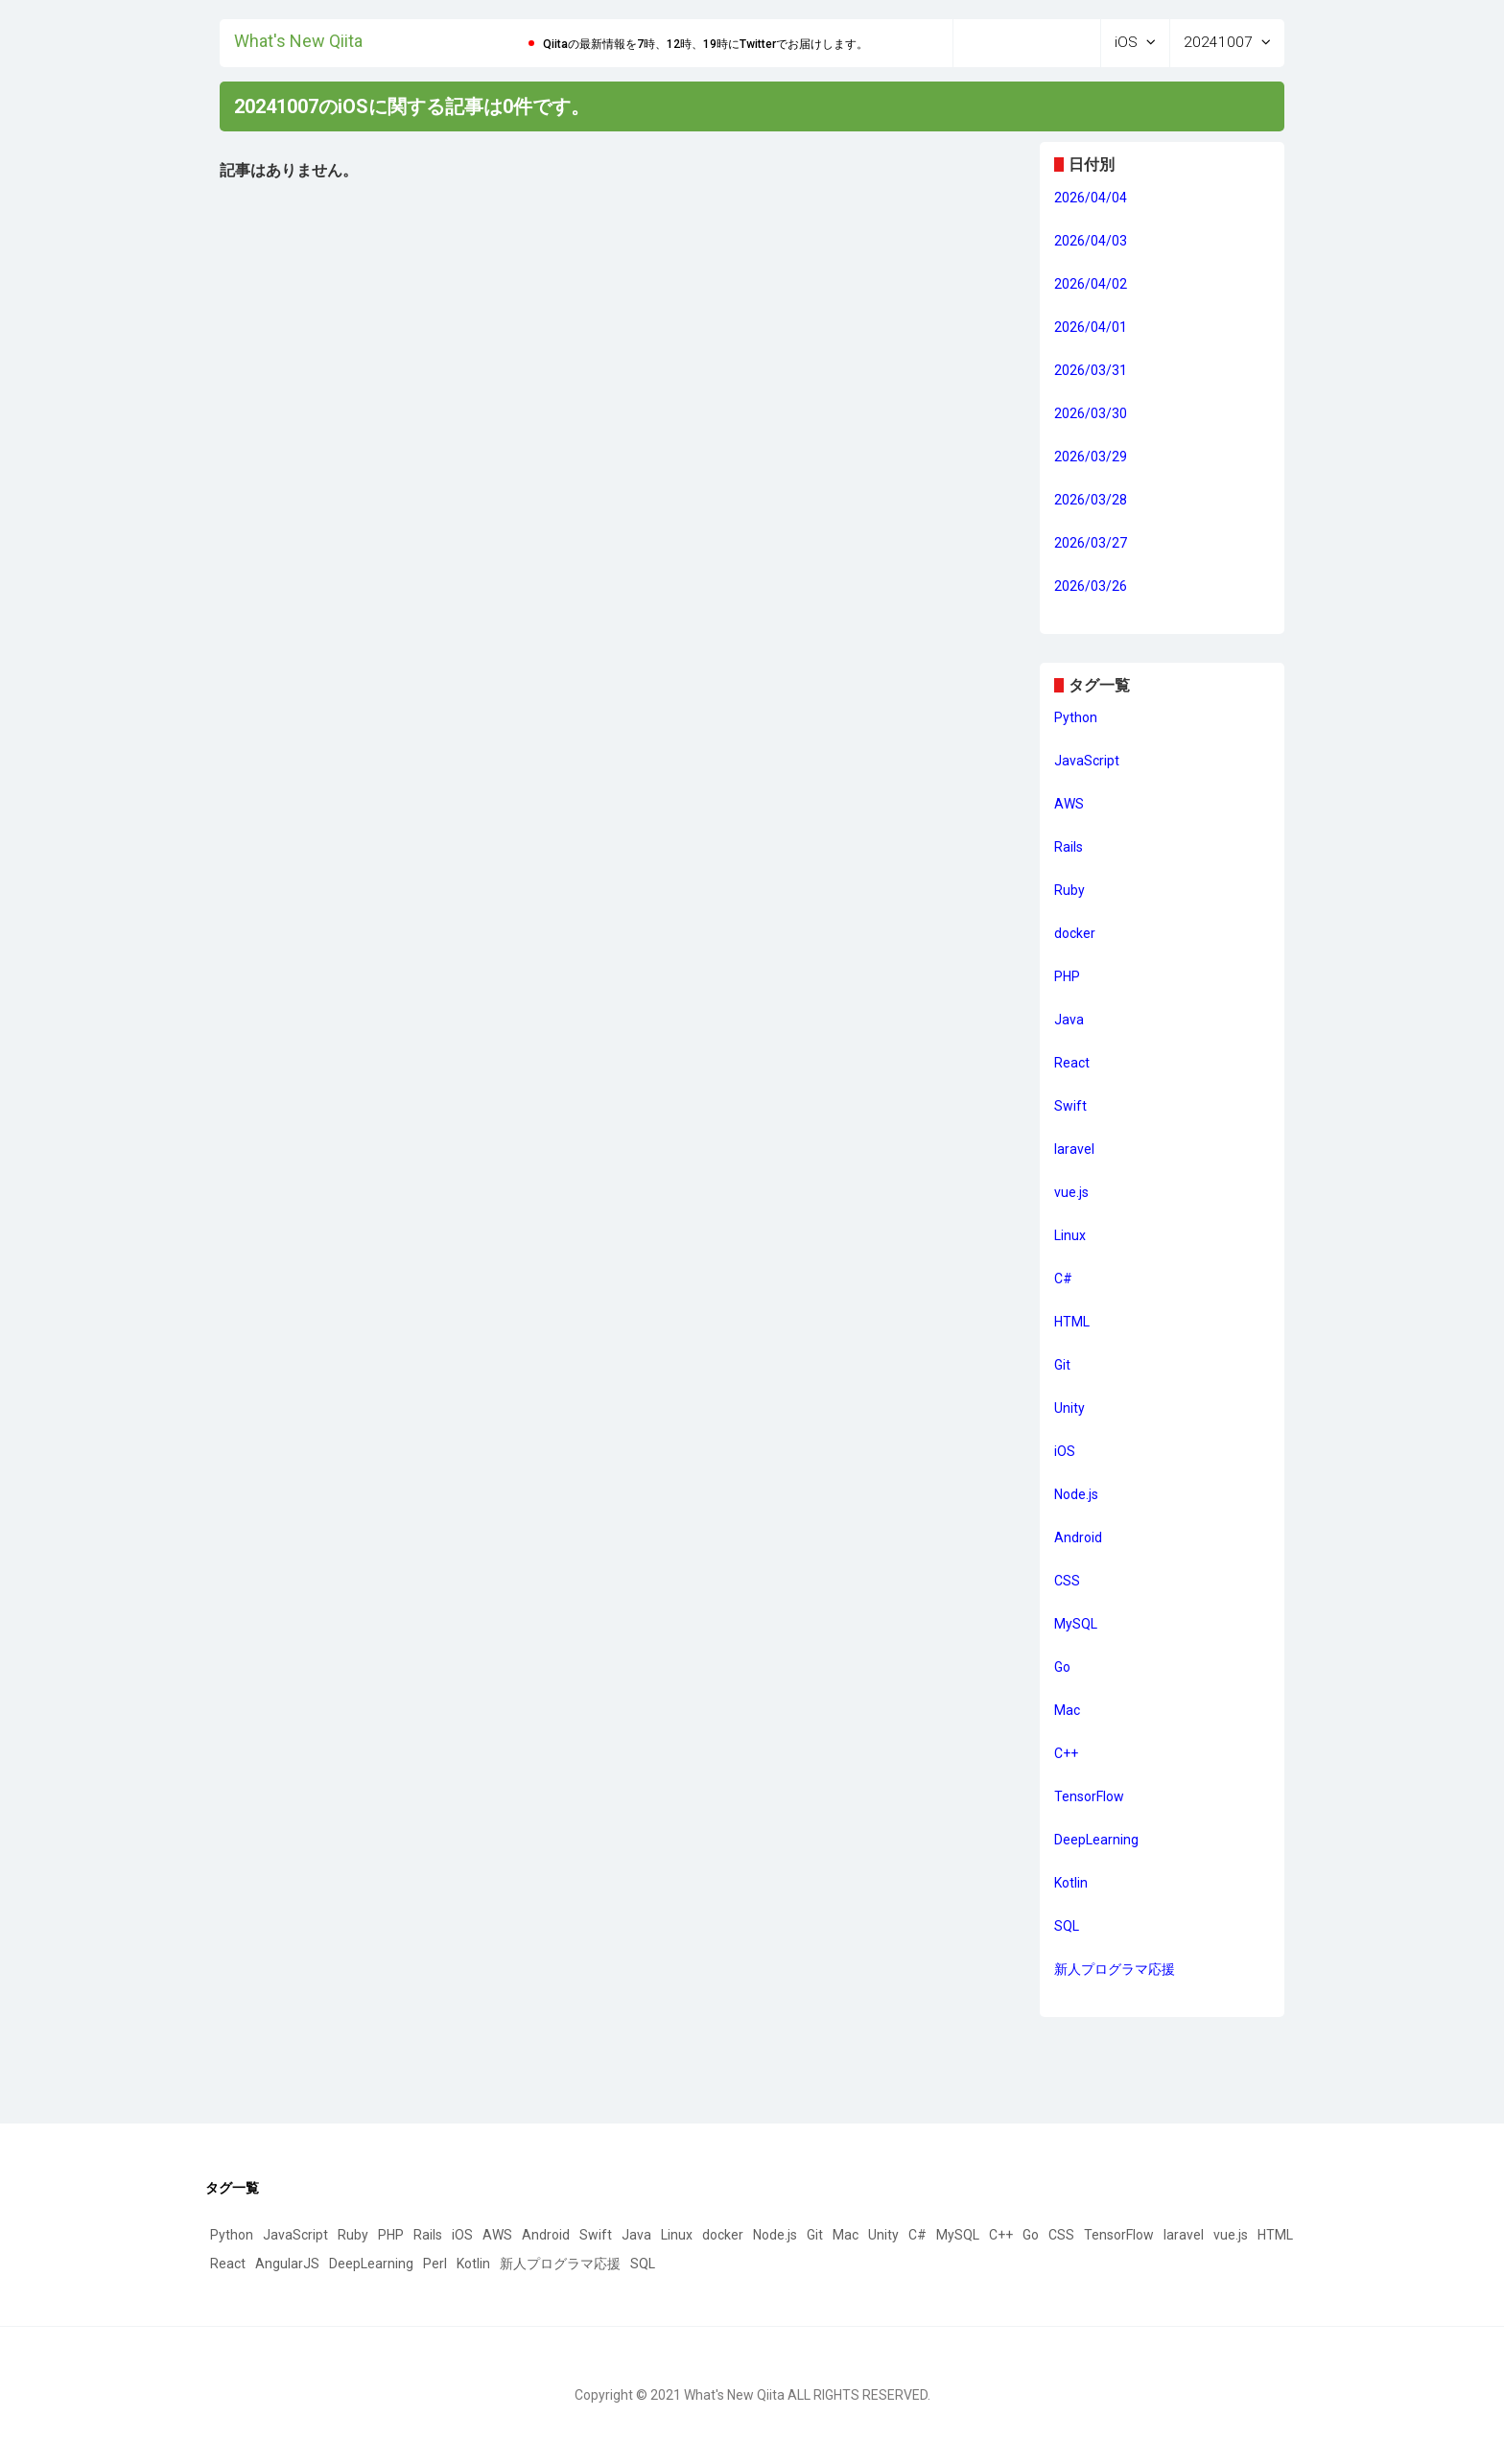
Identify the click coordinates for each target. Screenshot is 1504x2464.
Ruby (1069, 891)
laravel (1074, 1150)
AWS (1069, 804)
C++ (1066, 1754)
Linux (1070, 1236)
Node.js (1076, 1495)
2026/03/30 (1090, 413)
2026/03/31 (1090, 370)
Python (1075, 718)
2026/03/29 (1090, 456)
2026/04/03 (1090, 240)
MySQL (1075, 1624)
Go (1062, 1668)
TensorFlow (1089, 1797)
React (1072, 1063)
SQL (1066, 1927)
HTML (1072, 1322)
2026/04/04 (1090, 197)
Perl (435, 2263)
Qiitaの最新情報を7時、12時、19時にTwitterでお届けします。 (705, 44)
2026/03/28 (1090, 499)
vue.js (1071, 1193)
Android (1078, 1538)
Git (1062, 1365)
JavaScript (1086, 761)
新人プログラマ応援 (1114, 1970)
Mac (1067, 1711)
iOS (1064, 1452)
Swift (1070, 1107)
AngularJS (287, 2263)
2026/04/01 (1090, 327)
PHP (1067, 977)
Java (1069, 1020)
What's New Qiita (298, 40)
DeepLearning (1096, 1840)
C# (1063, 1279)
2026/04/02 (1090, 284)
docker (1074, 934)
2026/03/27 (1090, 543)
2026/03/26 (1090, 586)
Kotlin (1071, 1883)
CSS (1067, 1581)
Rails (1068, 848)
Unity (1069, 1409)
